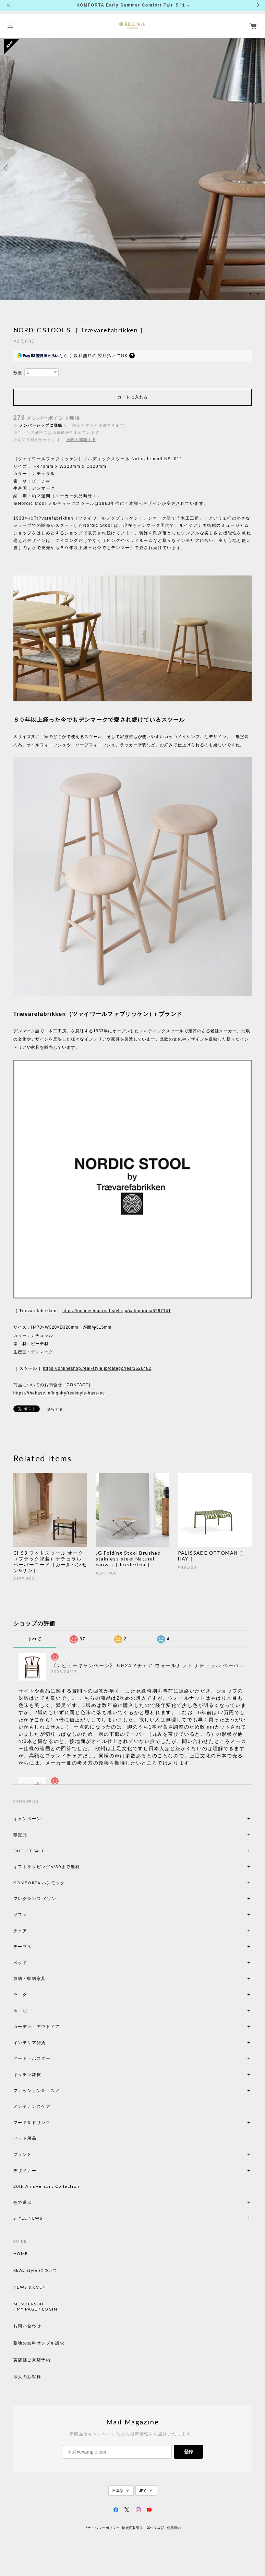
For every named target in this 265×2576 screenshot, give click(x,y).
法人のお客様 (27, 2376)
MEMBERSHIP (29, 2304)
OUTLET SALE (29, 1850)
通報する (55, 1409)
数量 (18, 372)
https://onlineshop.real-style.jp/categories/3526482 (97, 1368)
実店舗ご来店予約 (32, 2360)
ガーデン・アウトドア (36, 2026)
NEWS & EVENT (31, 2287)
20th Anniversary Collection (46, 2186)
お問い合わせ (27, 2326)
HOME (20, 2253)
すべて (35, 1639)
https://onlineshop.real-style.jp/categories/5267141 (116, 1310)
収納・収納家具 (48, 1978)
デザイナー (25, 2170)
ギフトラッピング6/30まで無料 (46, 1866)
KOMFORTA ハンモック (39, 1882)
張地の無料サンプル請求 (39, 2343)
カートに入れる (132, 397)
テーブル (22, 1946)
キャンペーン (27, 1818)
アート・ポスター (48, 2058)
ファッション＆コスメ (36, 2090)
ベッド (20, 1962)
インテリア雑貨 (46, 2042)
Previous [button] (7, 168)
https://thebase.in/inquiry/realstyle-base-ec (59, 1393)
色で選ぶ (22, 2202)
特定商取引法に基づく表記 (143, 2528)
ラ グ (20, 1994)
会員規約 (174, 2528)
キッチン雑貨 (46, 2074)
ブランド (22, 2154)
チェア (22, 1930)
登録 (188, 2451)
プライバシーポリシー (102, 2528)
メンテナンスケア (32, 2106)
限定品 (20, 1834)
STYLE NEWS (28, 2218)
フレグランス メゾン (35, 1898)
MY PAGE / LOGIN (37, 2309)
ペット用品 (25, 2138)
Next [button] (258, 168)
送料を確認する (81, 440)
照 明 (20, 2010)
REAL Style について (35, 2270)
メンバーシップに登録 (40, 425)
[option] (132, 167)
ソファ (32, 1914)
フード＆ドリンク (32, 2122)
